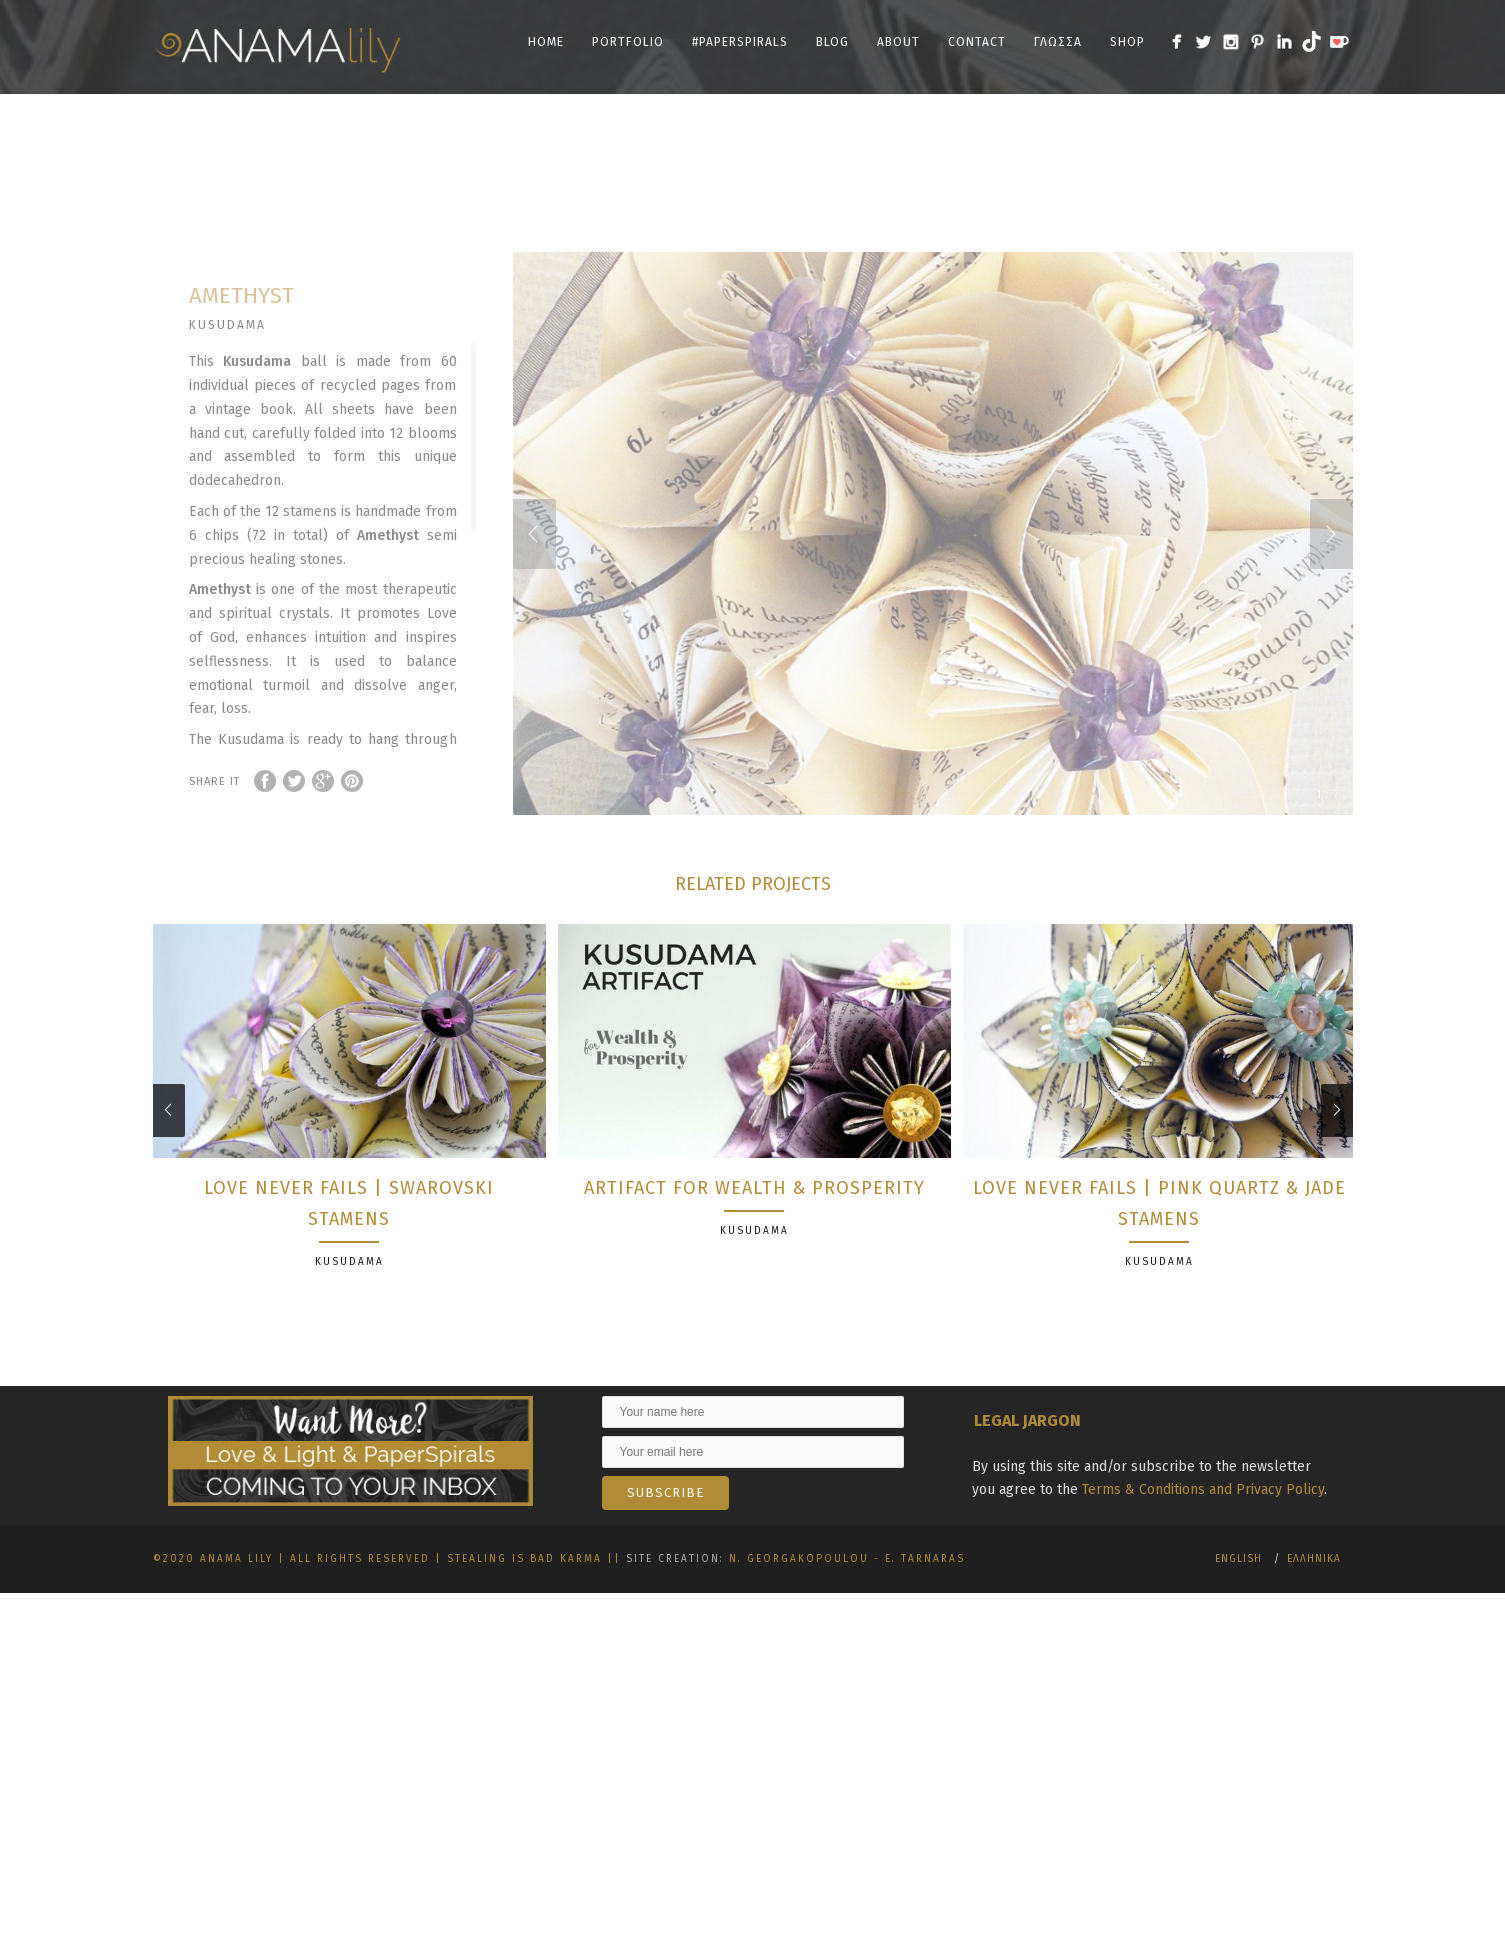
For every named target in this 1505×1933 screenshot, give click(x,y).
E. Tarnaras (925, 1611)
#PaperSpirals (740, 42)
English (1238, 1611)
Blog (832, 42)
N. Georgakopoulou (799, 1611)
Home (546, 42)
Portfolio (628, 42)
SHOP (1127, 42)
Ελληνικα (1314, 1611)
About (898, 42)
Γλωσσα (1058, 42)
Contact (977, 42)
